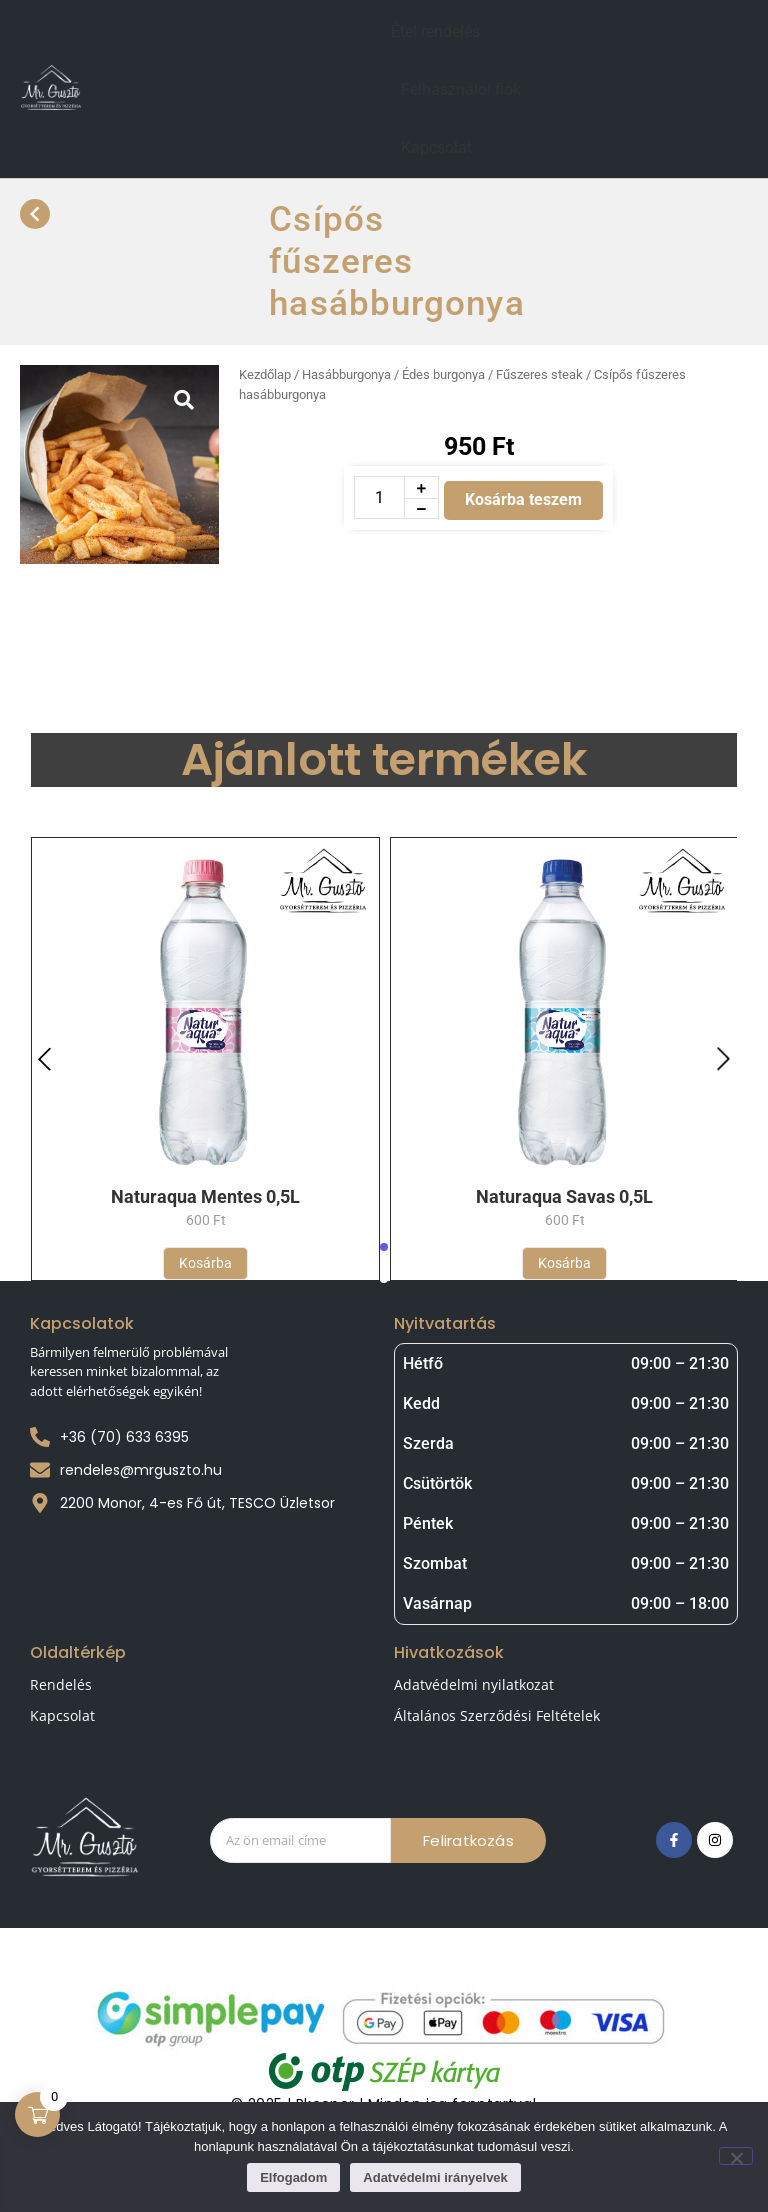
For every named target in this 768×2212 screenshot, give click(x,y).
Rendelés (61, 1684)
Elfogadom (293, 2177)
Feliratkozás (468, 1840)
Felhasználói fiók (461, 89)
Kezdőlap (265, 374)
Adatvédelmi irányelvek (435, 2177)
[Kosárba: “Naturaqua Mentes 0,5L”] (205, 1263)
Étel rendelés (435, 31)
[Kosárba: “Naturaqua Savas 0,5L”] (564, 1263)
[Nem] (736, 2156)
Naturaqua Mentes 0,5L (205, 1196)
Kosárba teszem (523, 499)
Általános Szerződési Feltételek (497, 1715)
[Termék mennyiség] (379, 497)
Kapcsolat (436, 147)
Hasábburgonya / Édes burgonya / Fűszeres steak (442, 374)
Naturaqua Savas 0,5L (564, 1196)
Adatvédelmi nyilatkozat (474, 1684)
